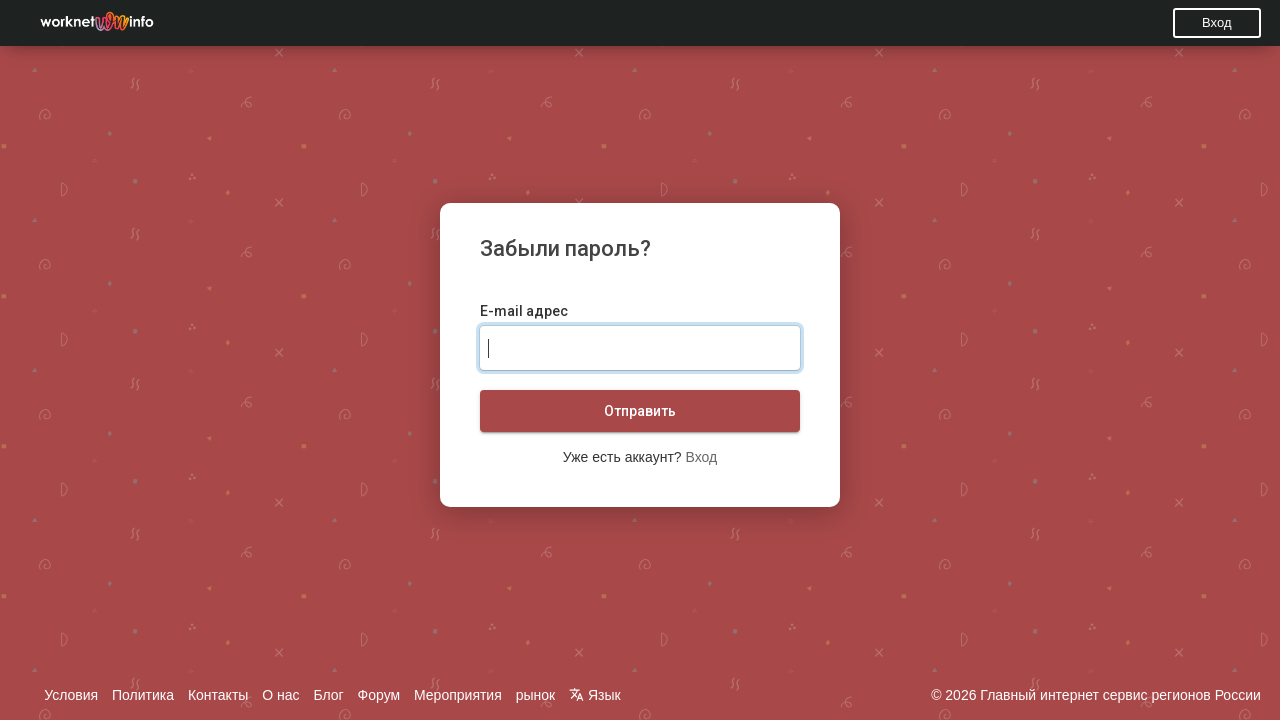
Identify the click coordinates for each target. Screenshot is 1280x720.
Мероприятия (458, 695)
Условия (71, 695)
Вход (1216, 22)
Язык (595, 695)
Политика (143, 695)
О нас (280, 695)
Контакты (218, 695)
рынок (536, 695)
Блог (328, 695)
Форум (379, 695)
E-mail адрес (524, 311)
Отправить (640, 411)
